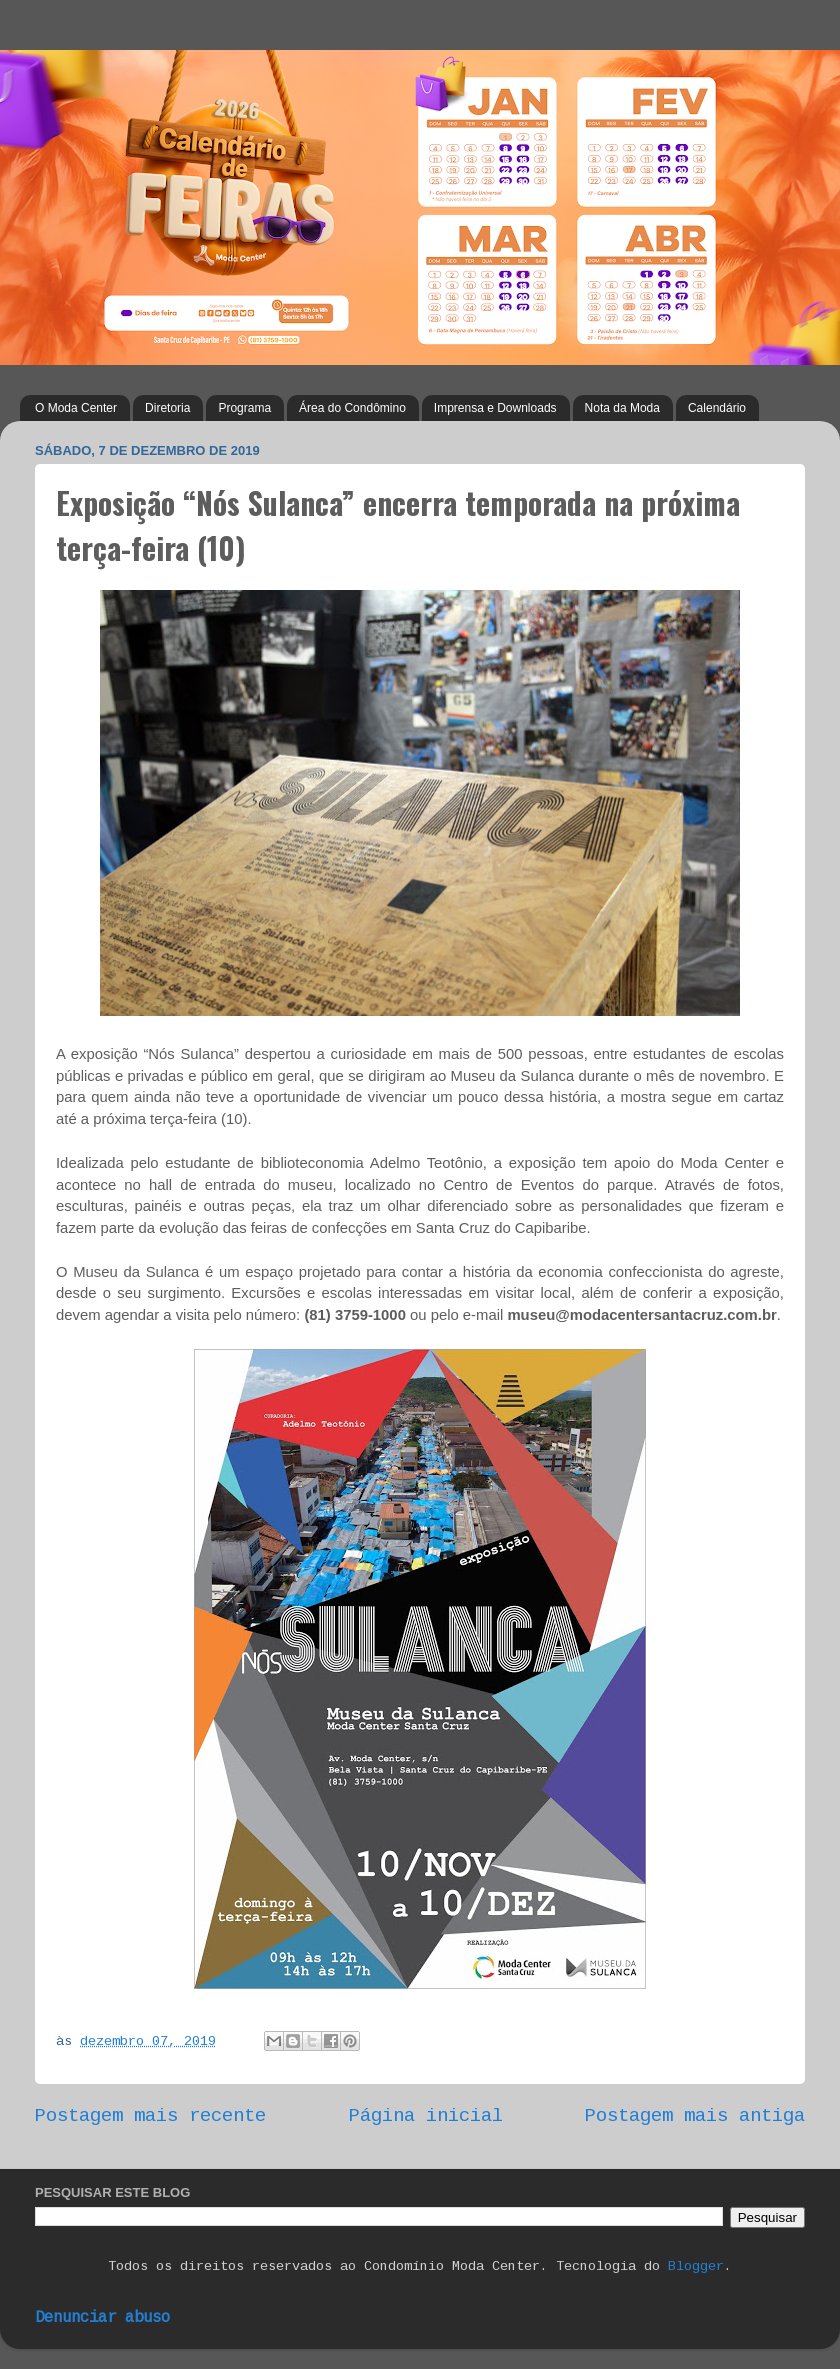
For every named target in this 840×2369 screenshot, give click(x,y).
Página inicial (426, 2116)
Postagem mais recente (150, 2116)
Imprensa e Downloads (495, 408)
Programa (244, 408)
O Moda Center (76, 408)
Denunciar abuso (102, 2318)
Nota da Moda (622, 408)
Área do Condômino (352, 408)
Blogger (696, 2266)
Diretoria (167, 408)
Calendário (717, 408)
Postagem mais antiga (695, 2116)
